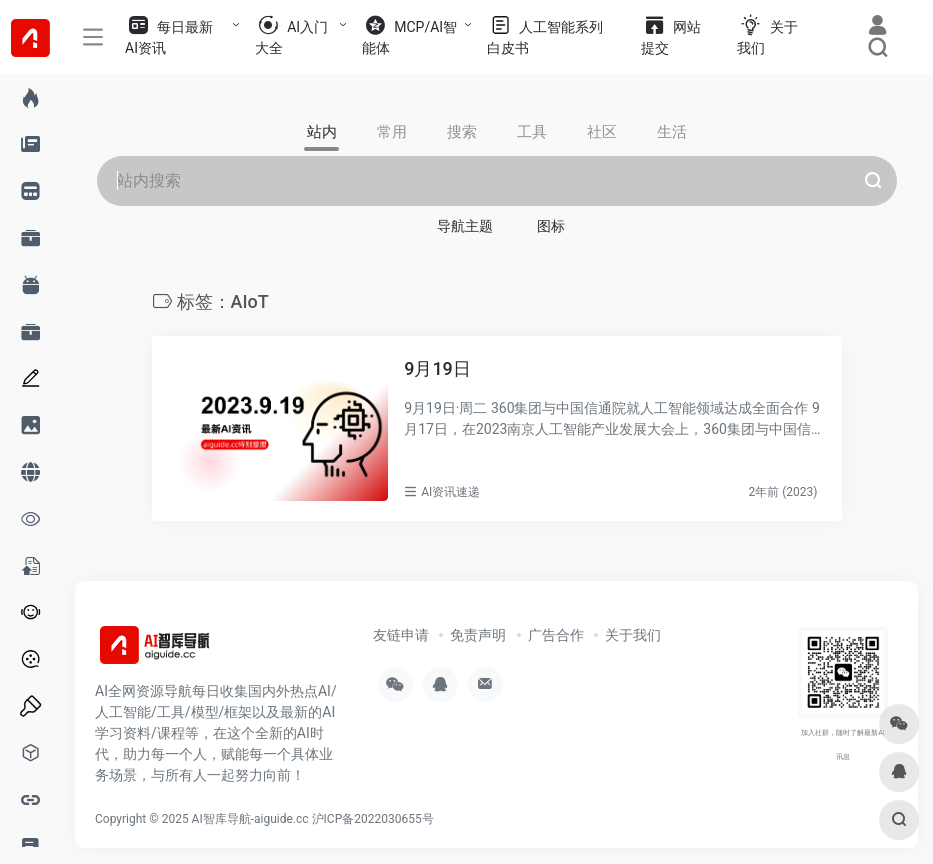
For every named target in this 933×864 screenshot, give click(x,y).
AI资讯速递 (450, 492)
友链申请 (401, 635)
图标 (551, 226)
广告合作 (556, 635)
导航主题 (465, 226)
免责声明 (478, 635)
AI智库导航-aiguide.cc (250, 819)
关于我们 (633, 635)
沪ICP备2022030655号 (373, 819)
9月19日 (437, 368)
